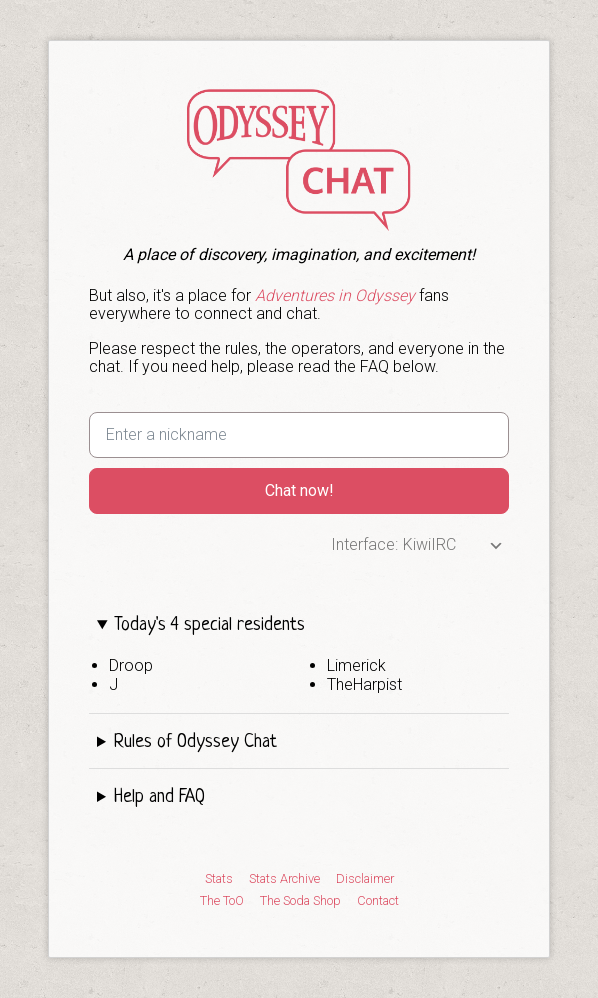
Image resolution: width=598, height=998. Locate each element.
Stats (219, 879)
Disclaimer (365, 879)
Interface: (364, 544)
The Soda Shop (300, 901)
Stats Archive (284, 879)
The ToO (222, 901)
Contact (378, 901)
